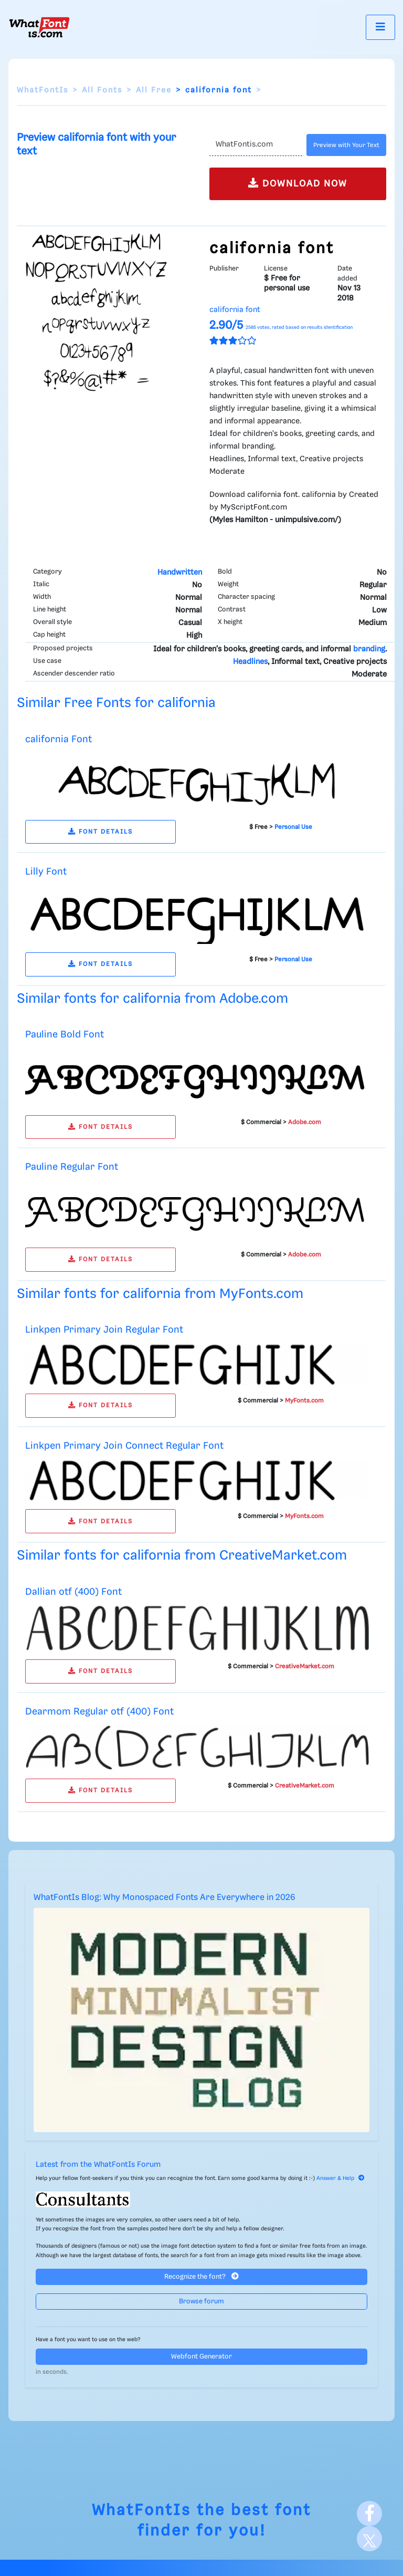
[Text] (255, 145)
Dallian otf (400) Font (73, 1592)
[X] (369, 2538)
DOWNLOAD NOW (297, 183)
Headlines (250, 662)
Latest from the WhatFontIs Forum (98, 2164)
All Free (154, 90)
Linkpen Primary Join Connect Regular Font (124, 1446)
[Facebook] (369, 2513)
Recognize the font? (201, 2276)
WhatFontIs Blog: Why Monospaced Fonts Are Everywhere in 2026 (164, 1897)
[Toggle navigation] (380, 27)
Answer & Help (340, 2178)
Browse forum (201, 2301)
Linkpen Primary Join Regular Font (104, 1330)
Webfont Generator (201, 2356)
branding (369, 649)
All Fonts (102, 90)
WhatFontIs (42, 90)
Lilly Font (46, 872)
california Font (58, 739)
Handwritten (179, 572)
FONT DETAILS (100, 831)
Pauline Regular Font (71, 1167)
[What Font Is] (39, 27)
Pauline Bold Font (64, 1035)
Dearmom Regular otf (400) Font (99, 1712)
